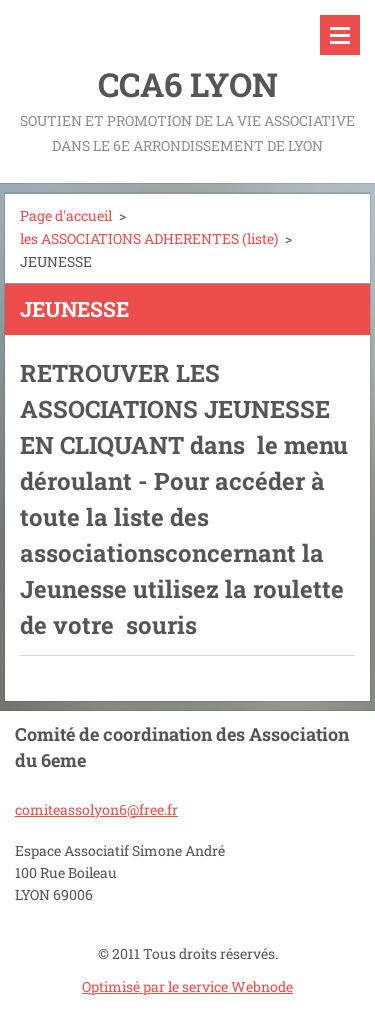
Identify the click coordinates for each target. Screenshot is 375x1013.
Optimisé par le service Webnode (187, 986)
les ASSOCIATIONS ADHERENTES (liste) (149, 238)
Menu (340, 35)
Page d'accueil (66, 215)
